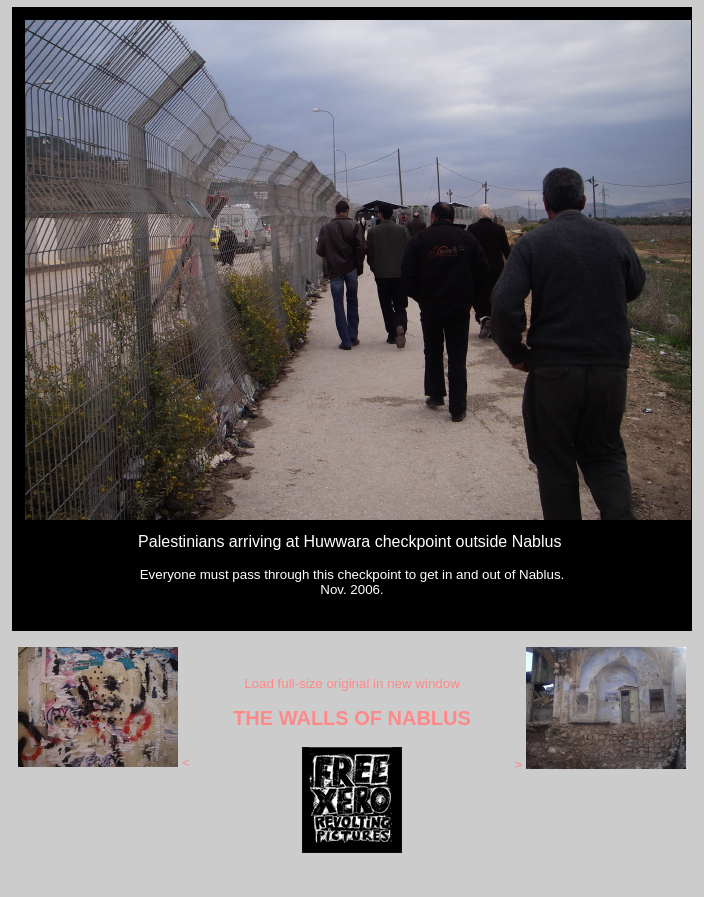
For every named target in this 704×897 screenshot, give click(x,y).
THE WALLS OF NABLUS (352, 718)
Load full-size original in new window (352, 683)
